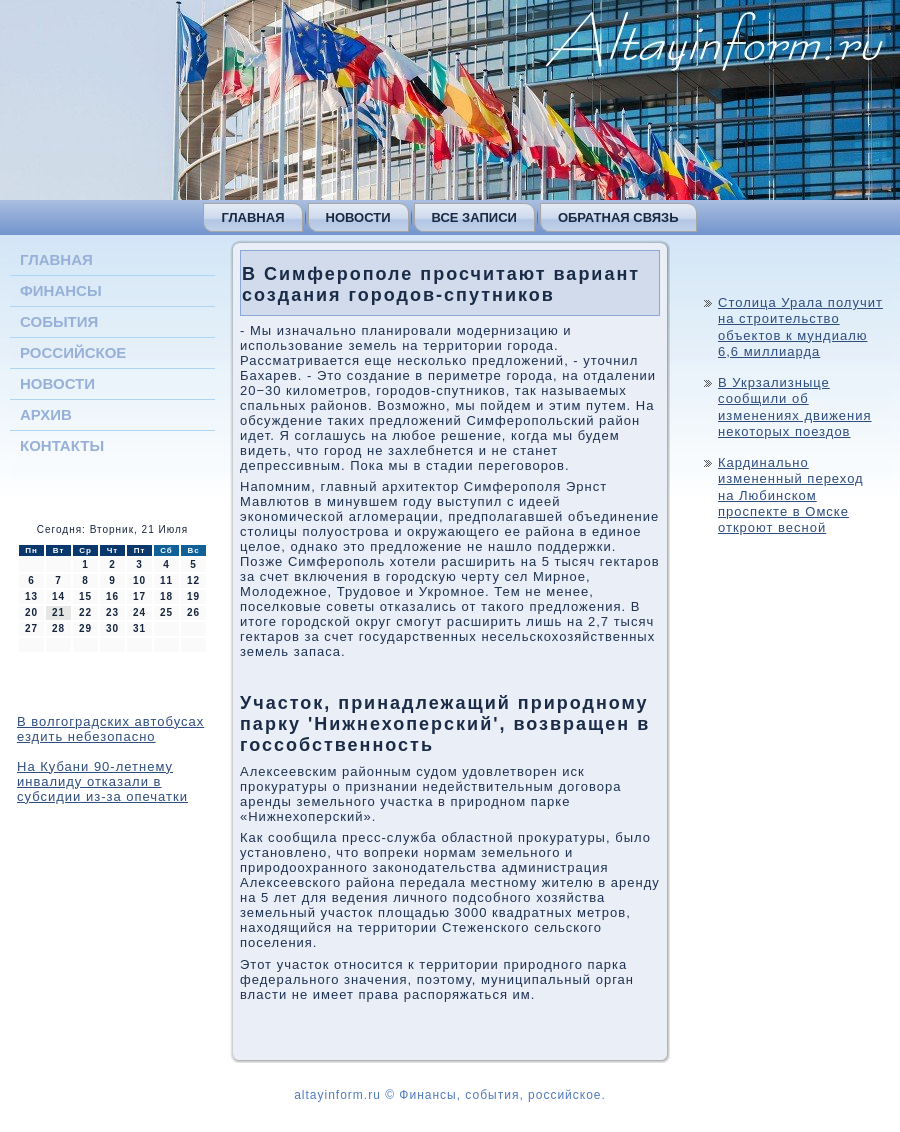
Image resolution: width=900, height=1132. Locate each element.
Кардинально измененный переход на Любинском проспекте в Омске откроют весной (791, 495)
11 (166, 580)
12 (193, 580)
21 (58, 612)
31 (139, 628)
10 (139, 580)
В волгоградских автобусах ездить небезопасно (110, 729)
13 (31, 596)
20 (31, 612)
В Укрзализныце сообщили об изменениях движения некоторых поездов (795, 407)
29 (85, 628)
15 (85, 596)
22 (85, 612)
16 (112, 596)
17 (139, 596)
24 (139, 612)
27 (31, 628)
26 (193, 612)
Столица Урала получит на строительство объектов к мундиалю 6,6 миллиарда (800, 327)
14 (58, 596)
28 (58, 628)
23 (112, 612)
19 (193, 596)
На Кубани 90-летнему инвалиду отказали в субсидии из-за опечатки (102, 781)
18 (166, 596)
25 (166, 612)
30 (112, 628)
